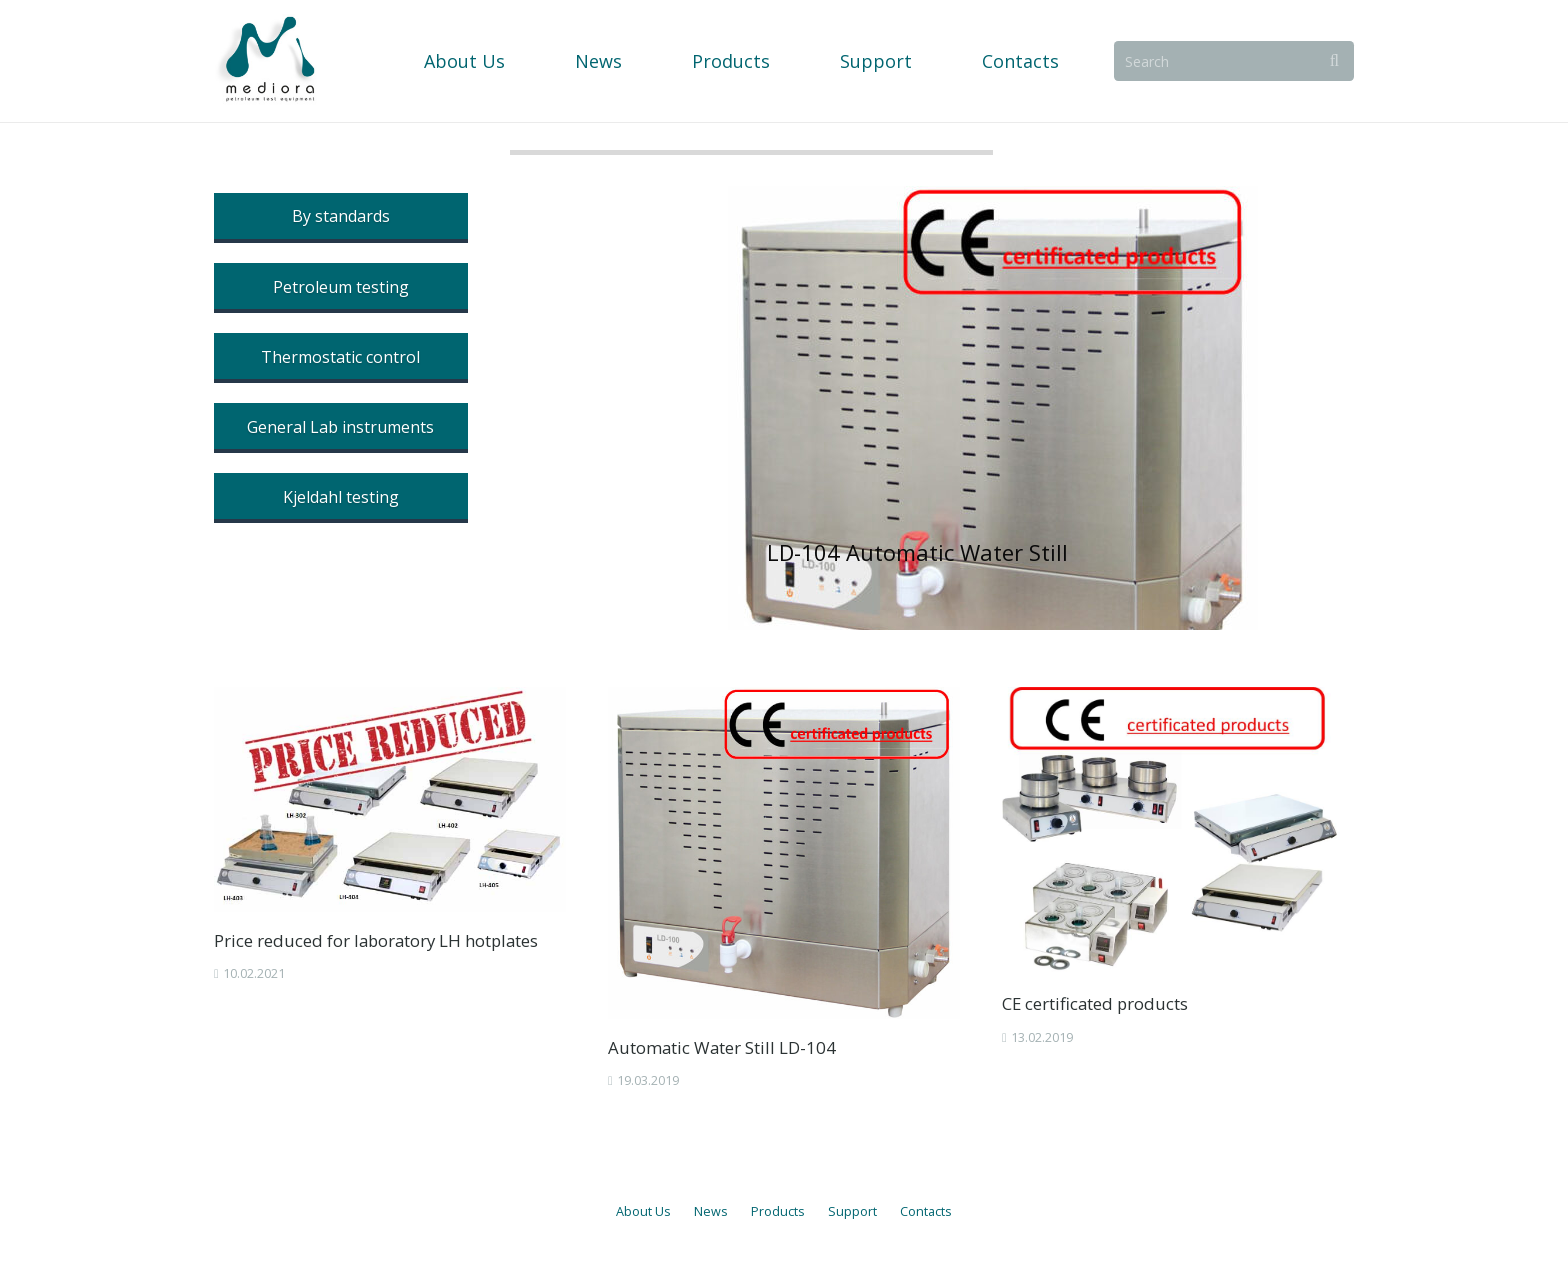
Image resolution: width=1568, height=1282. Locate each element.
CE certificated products (1095, 1003)
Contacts (926, 1211)
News (711, 1211)
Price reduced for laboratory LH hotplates (376, 940)
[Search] (1236, 60)
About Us (643, 1211)
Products (778, 1211)
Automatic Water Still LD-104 (722, 1047)
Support (852, 1211)
